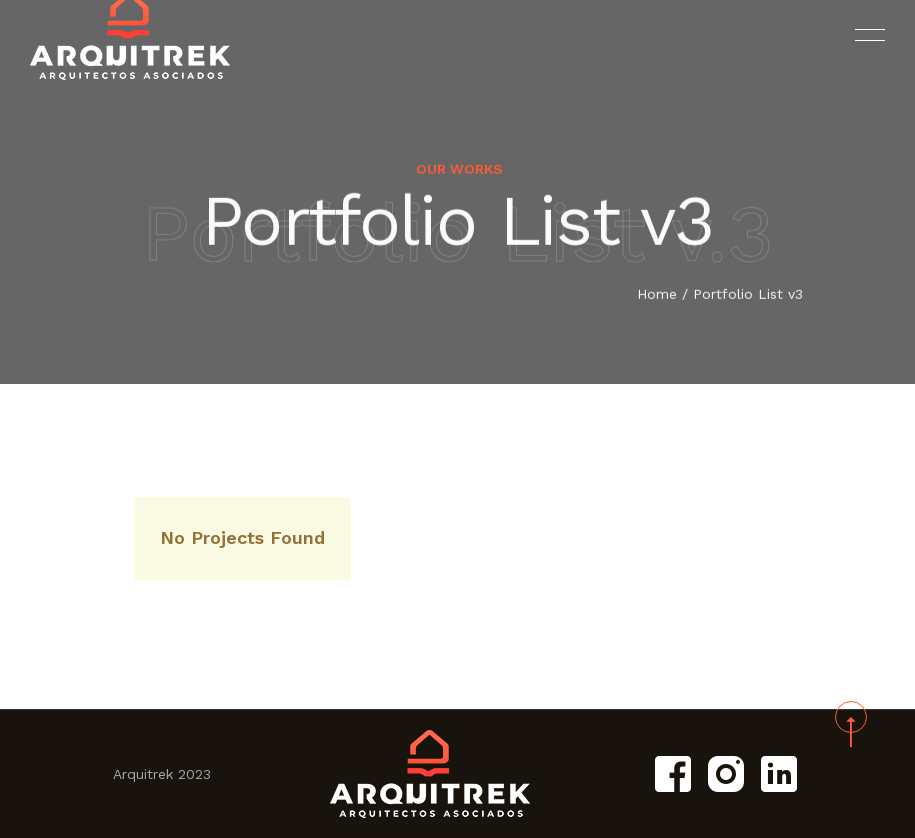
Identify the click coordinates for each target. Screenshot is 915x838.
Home (657, 295)
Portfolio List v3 (748, 295)
